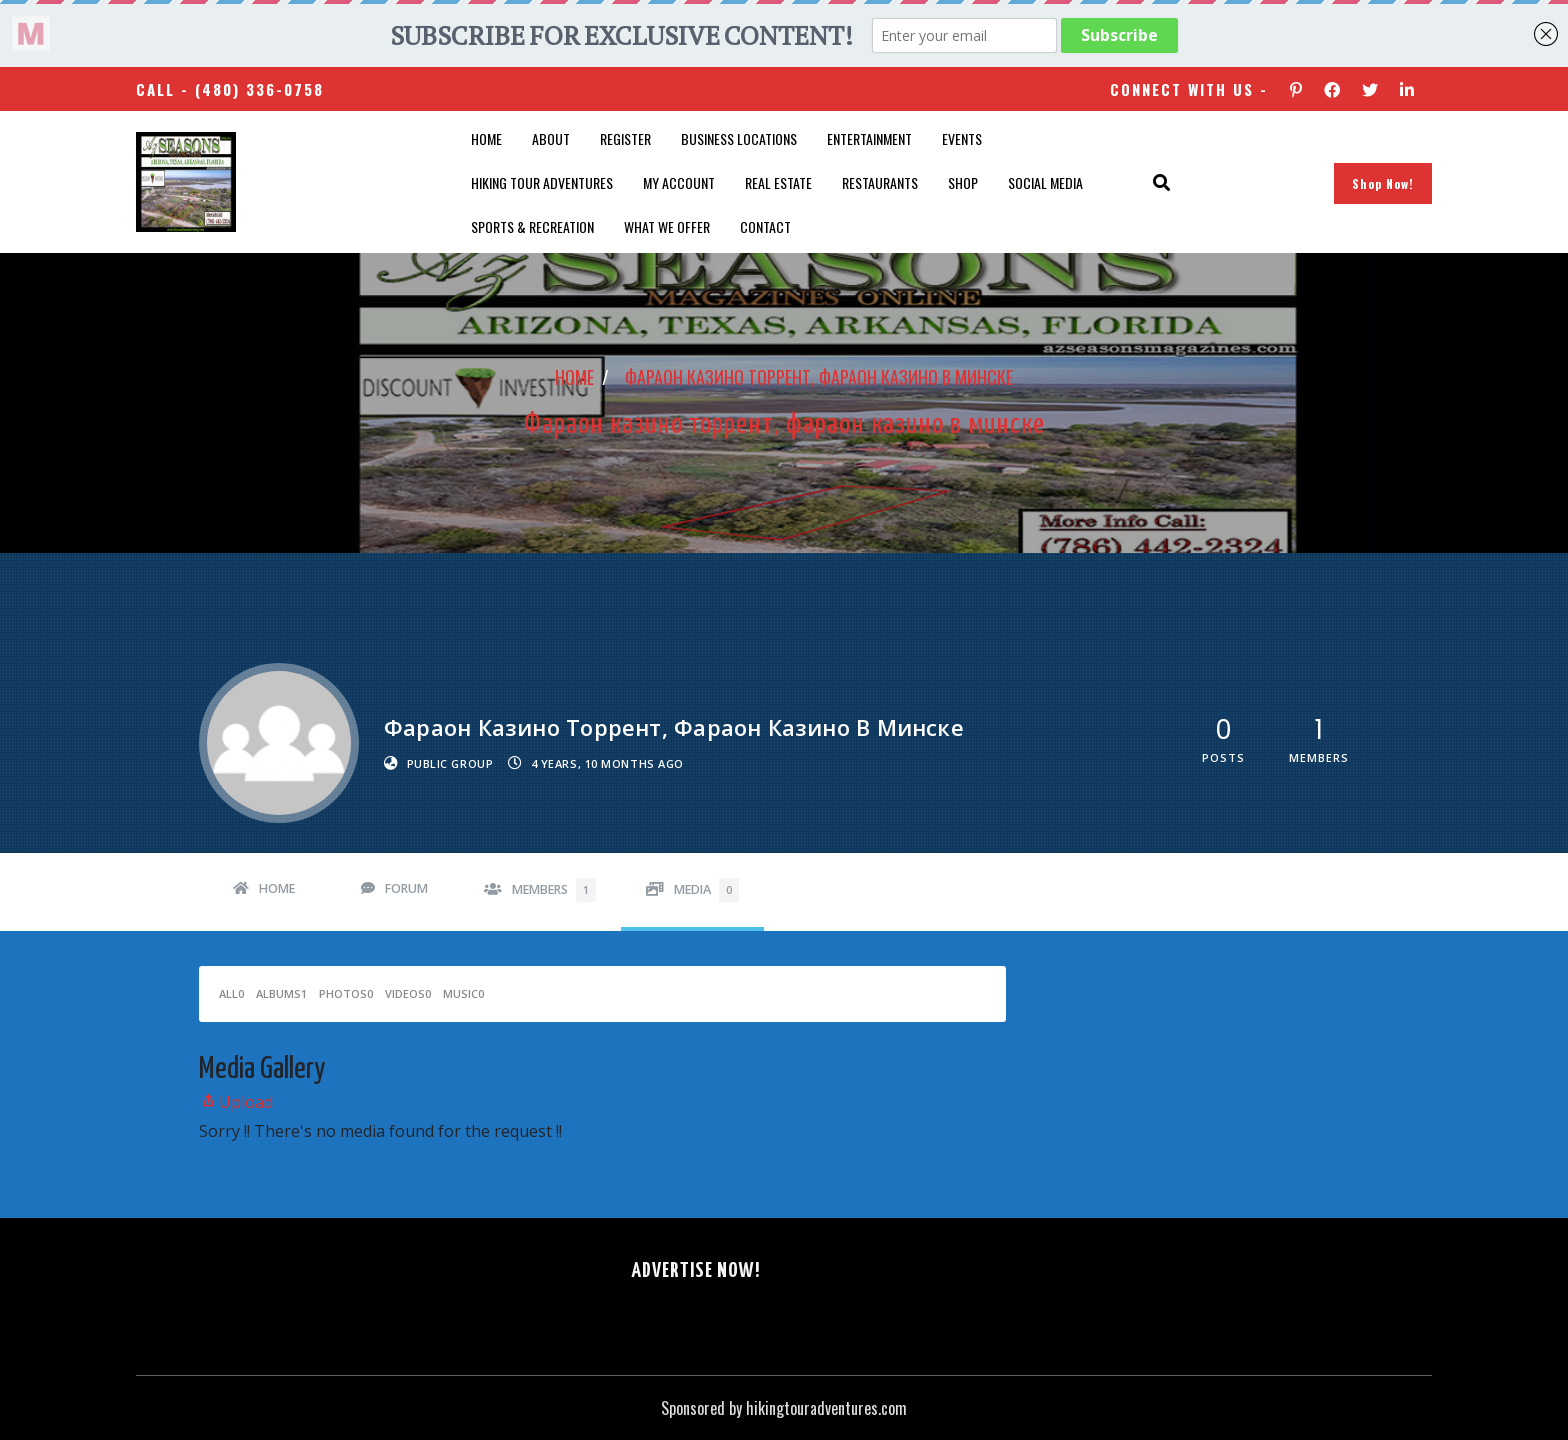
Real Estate (778, 182)
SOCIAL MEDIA (1045, 182)
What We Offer (667, 226)
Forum (406, 888)
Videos (408, 993)
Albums (281, 993)
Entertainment (869, 138)
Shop (963, 182)
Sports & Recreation (532, 226)
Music (463, 993)
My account (679, 182)
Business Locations (739, 138)
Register (625, 138)
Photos (346, 993)
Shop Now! (1383, 183)
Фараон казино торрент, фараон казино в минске (819, 377)
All (231, 993)
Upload (236, 1102)
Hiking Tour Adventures (542, 182)
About (551, 138)
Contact (765, 226)
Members (554, 890)
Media (706, 890)
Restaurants (880, 182)
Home (486, 138)
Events (962, 138)
